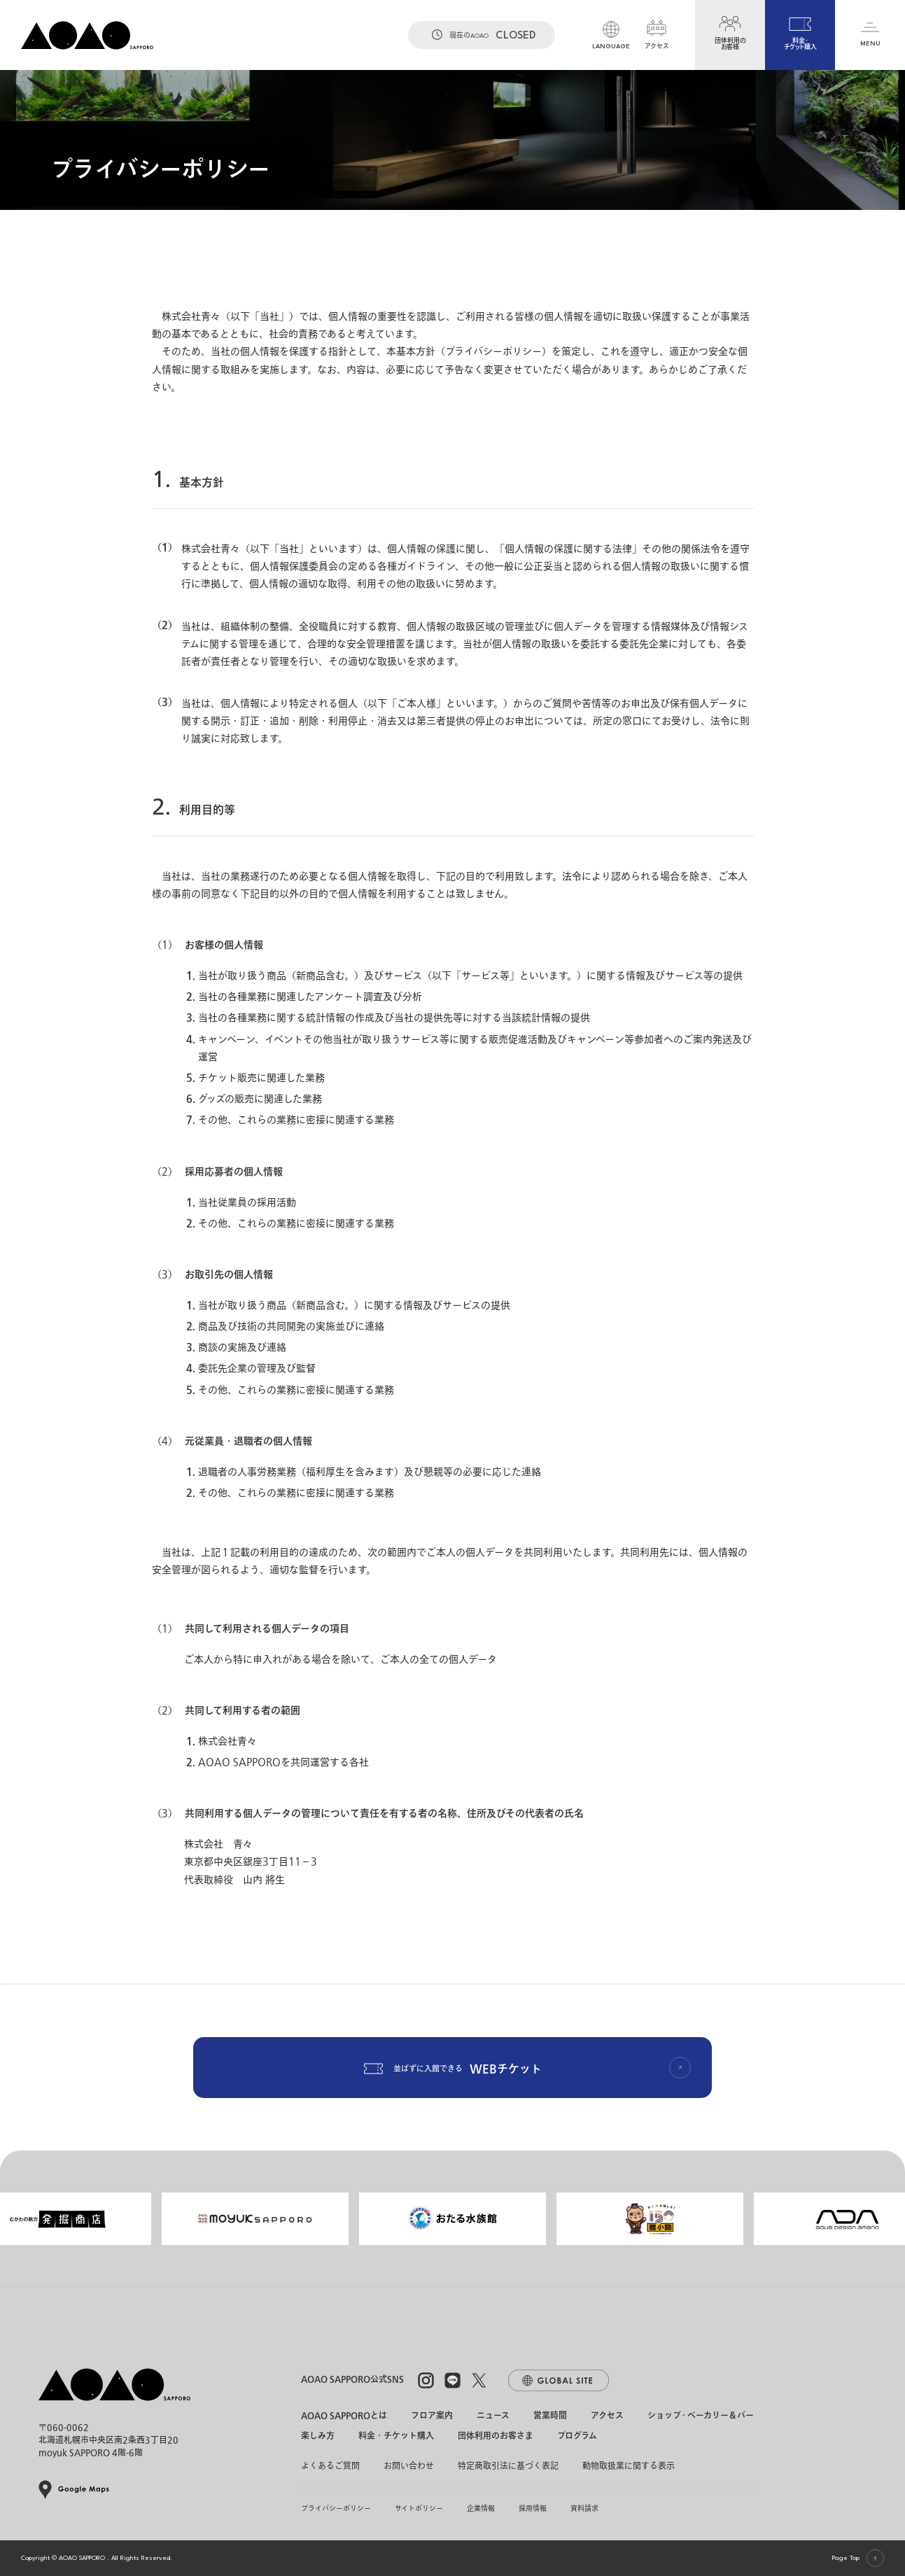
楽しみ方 (318, 2437)
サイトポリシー (419, 2508)
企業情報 (481, 2508)
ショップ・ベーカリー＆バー (700, 2416)
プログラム (577, 2437)
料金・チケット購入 (396, 2437)
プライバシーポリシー (336, 2508)
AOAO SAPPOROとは (344, 2416)
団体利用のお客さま (495, 2437)
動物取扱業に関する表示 (628, 2466)
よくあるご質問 (330, 2466)
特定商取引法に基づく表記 (508, 2466)
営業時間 (550, 2416)
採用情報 (533, 2508)
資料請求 (584, 2508)
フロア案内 (432, 2416)
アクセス (607, 2416)
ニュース (493, 2416)
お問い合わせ (409, 2466)
